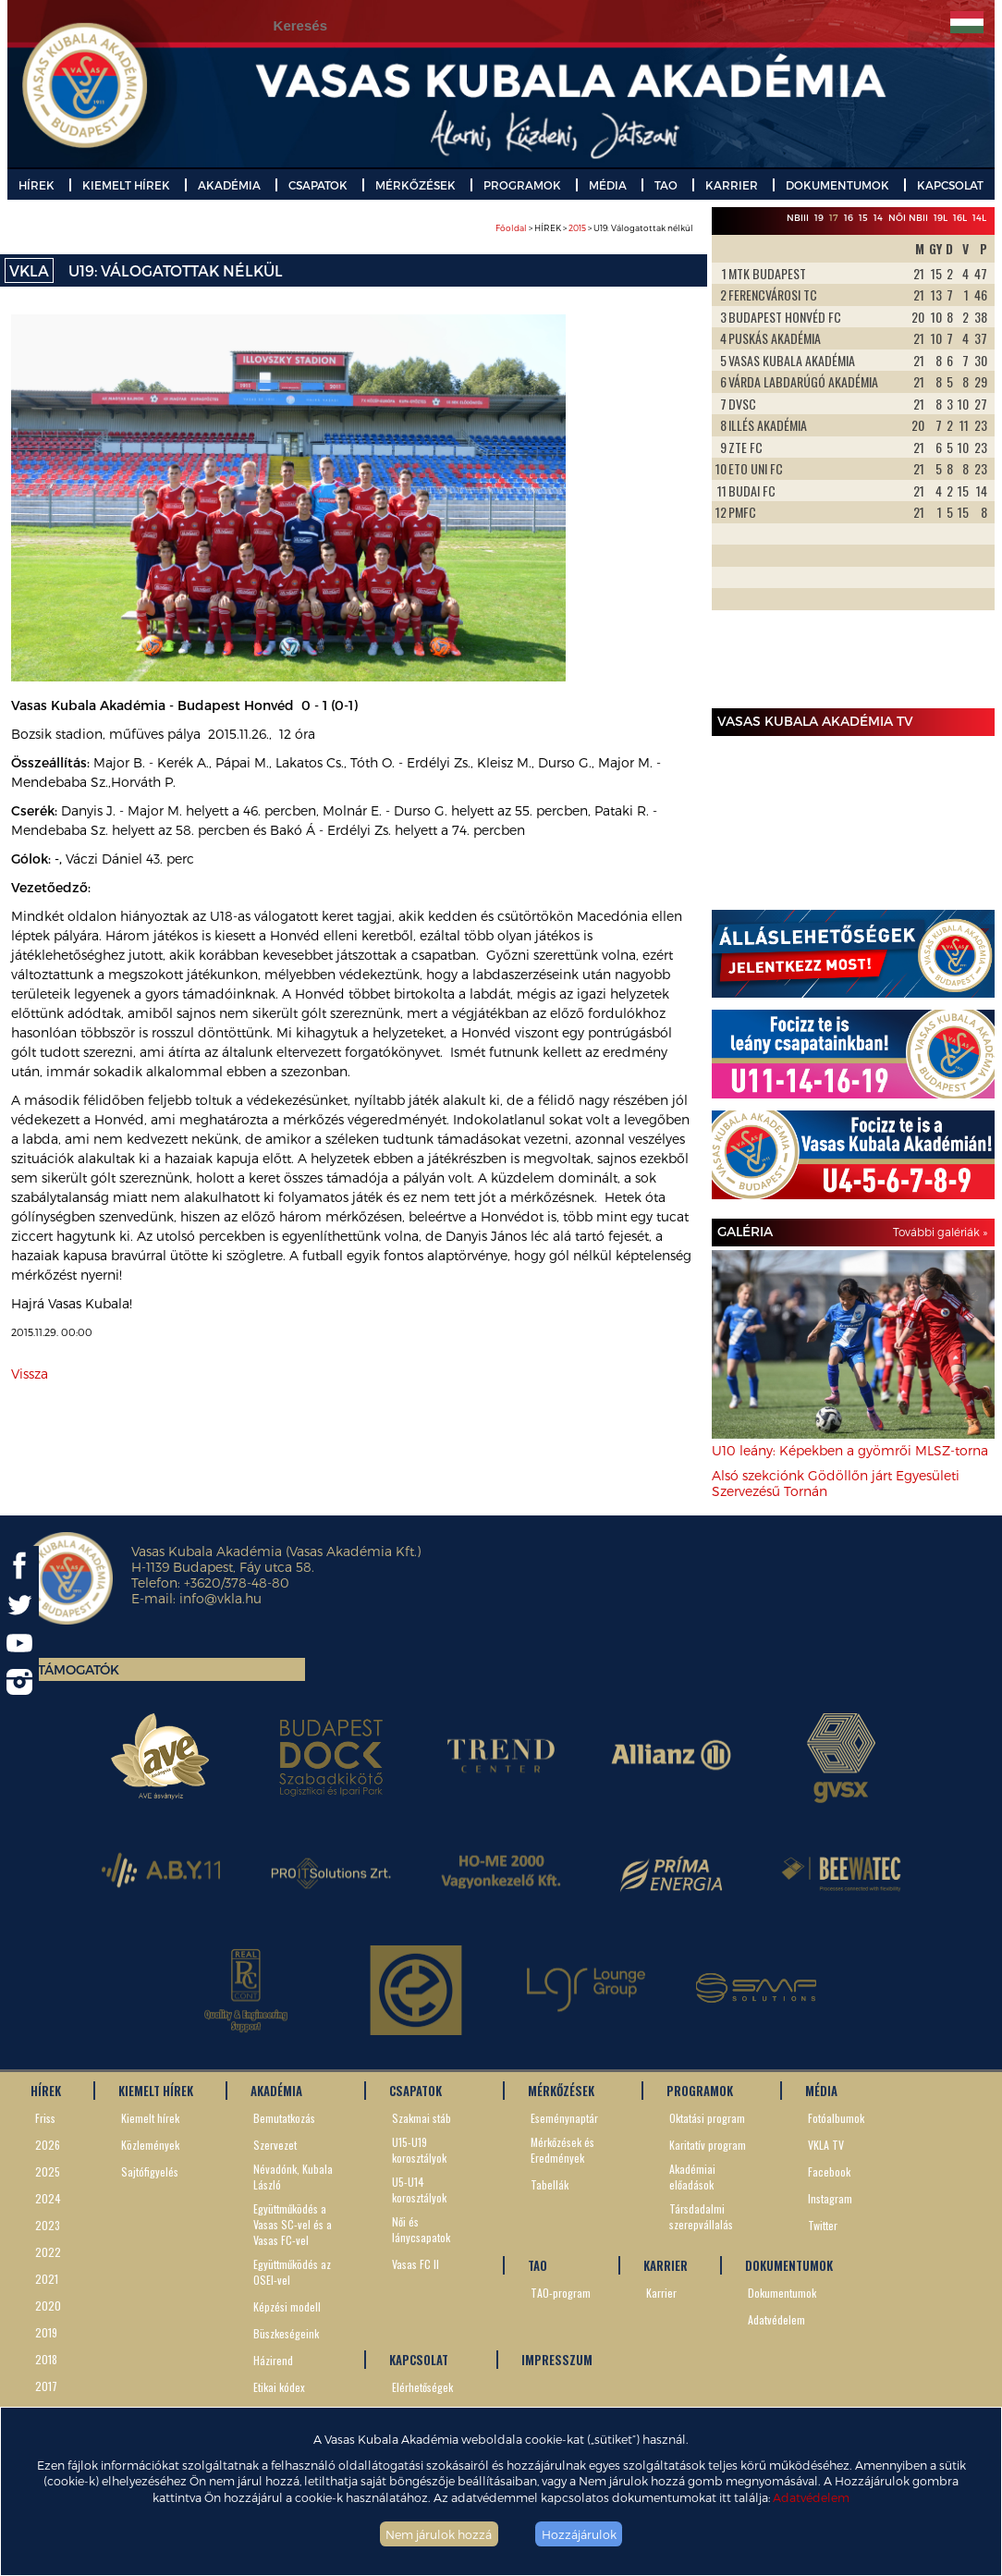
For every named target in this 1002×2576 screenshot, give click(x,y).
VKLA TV (826, 2145)
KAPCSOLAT (950, 184)
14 (878, 217)
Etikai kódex (279, 2387)
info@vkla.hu (220, 1598)
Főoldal (511, 228)
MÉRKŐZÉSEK (415, 184)
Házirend (273, 2360)
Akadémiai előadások (692, 2176)
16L (960, 217)
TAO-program (561, 2292)
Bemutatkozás (284, 2118)
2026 (47, 2145)
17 (833, 217)
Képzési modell (287, 2306)
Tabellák (549, 2184)
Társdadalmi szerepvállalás (701, 2216)
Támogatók (78, 1669)
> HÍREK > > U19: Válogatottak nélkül (594, 228)
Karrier (661, 2292)
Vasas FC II (415, 2264)
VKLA (29, 270)
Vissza (29, 1373)
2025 (47, 2171)
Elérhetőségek (422, 2387)
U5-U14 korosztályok (419, 2189)
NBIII (798, 217)
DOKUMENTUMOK (837, 184)
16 (848, 217)
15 (863, 217)
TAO (666, 184)
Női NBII (908, 217)
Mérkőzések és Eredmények (562, 2149)
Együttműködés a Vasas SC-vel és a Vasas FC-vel (292, 2224)
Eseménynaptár (564, 2118)
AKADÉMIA (229, 184)
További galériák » (940, 1231)
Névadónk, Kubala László (293, 2176)
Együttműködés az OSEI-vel (292, 2272)
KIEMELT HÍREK (126, 184)
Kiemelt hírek (150, 2118)
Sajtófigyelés (149, 2171)
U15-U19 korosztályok (419, 2149)
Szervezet (275, 2145)
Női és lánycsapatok (421, 2229)
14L (979, 217)
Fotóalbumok (836, 2118)
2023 (47, 2225)
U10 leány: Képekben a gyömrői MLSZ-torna (850, 1450)
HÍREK (36, 184)
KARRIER (731, 184)
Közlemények (150, 2145)
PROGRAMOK (522, 184)
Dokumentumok (782, 2292)
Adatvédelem (811, 2497)
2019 (46, 2332)
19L (940, 217)
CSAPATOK (318, 184)
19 (819, 217)
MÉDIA (608, 184)
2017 (46, 2386)
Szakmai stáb (421, 2118)
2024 (48, 2198)
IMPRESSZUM (557, 2359)
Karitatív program (707, 2145)
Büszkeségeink (286, 2333)
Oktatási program (707, 2118)
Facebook (829, 2171)
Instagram (830, 2198)
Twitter (822, 2225)
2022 (48, 2252)
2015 (577, 228)
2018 (46, 2359)
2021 (46, 2279)
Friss (45, 2118)
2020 (48, 2305)
